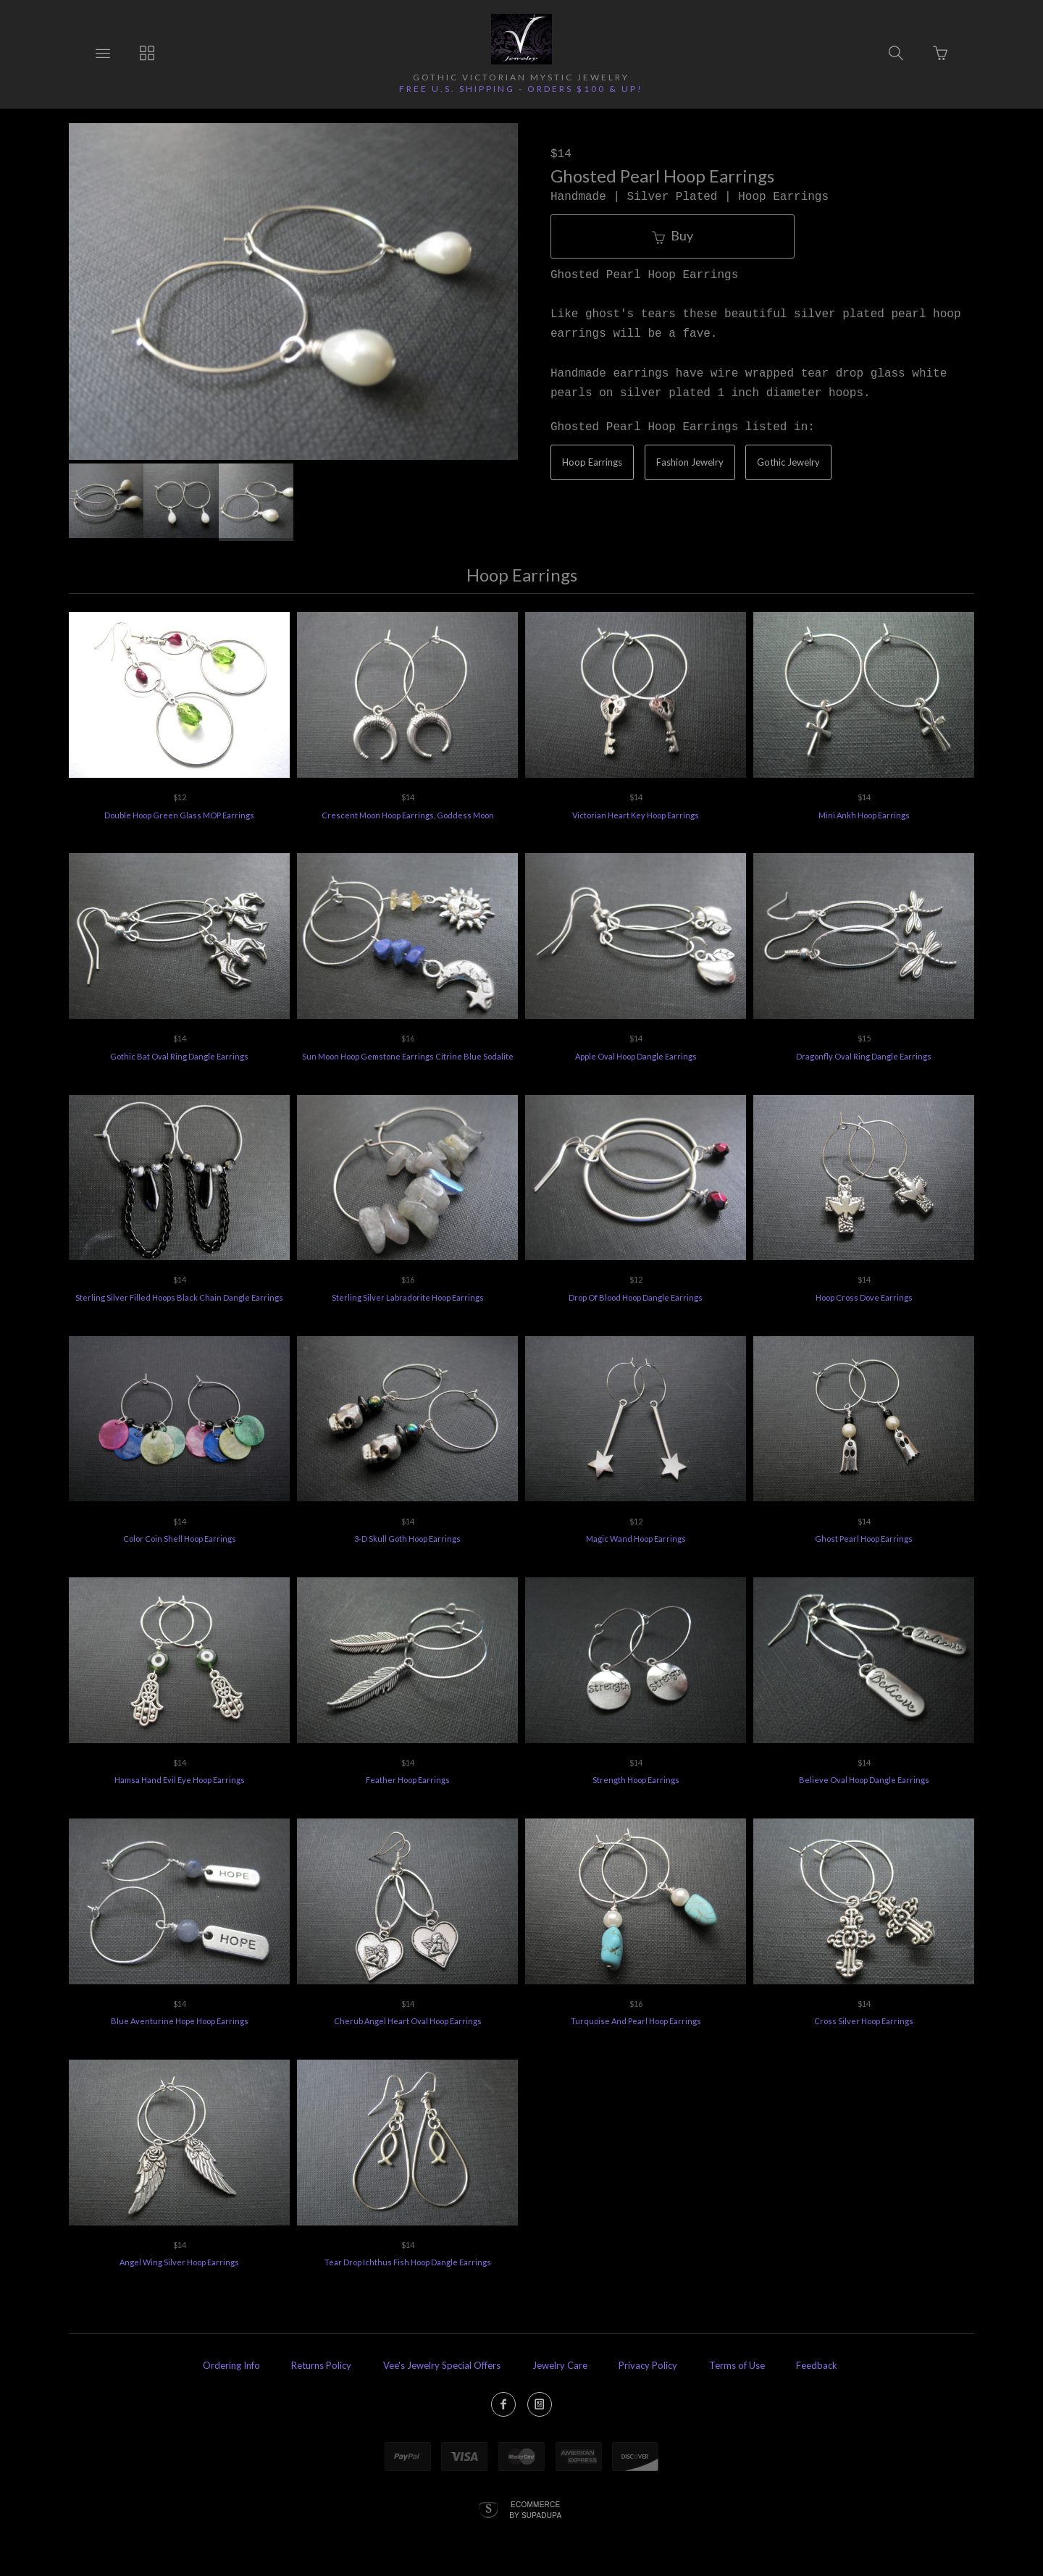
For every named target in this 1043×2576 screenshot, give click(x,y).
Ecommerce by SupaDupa (535, 2509)
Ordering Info (231, 2365)
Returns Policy (321, 2365)
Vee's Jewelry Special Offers (441, 2365)
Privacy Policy (648, 2365)
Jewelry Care (559, 2365)
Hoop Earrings (592, 462)
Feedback (816, 2365)
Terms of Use (737, 2365)
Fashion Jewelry (690, 462)
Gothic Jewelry (788, 462)
